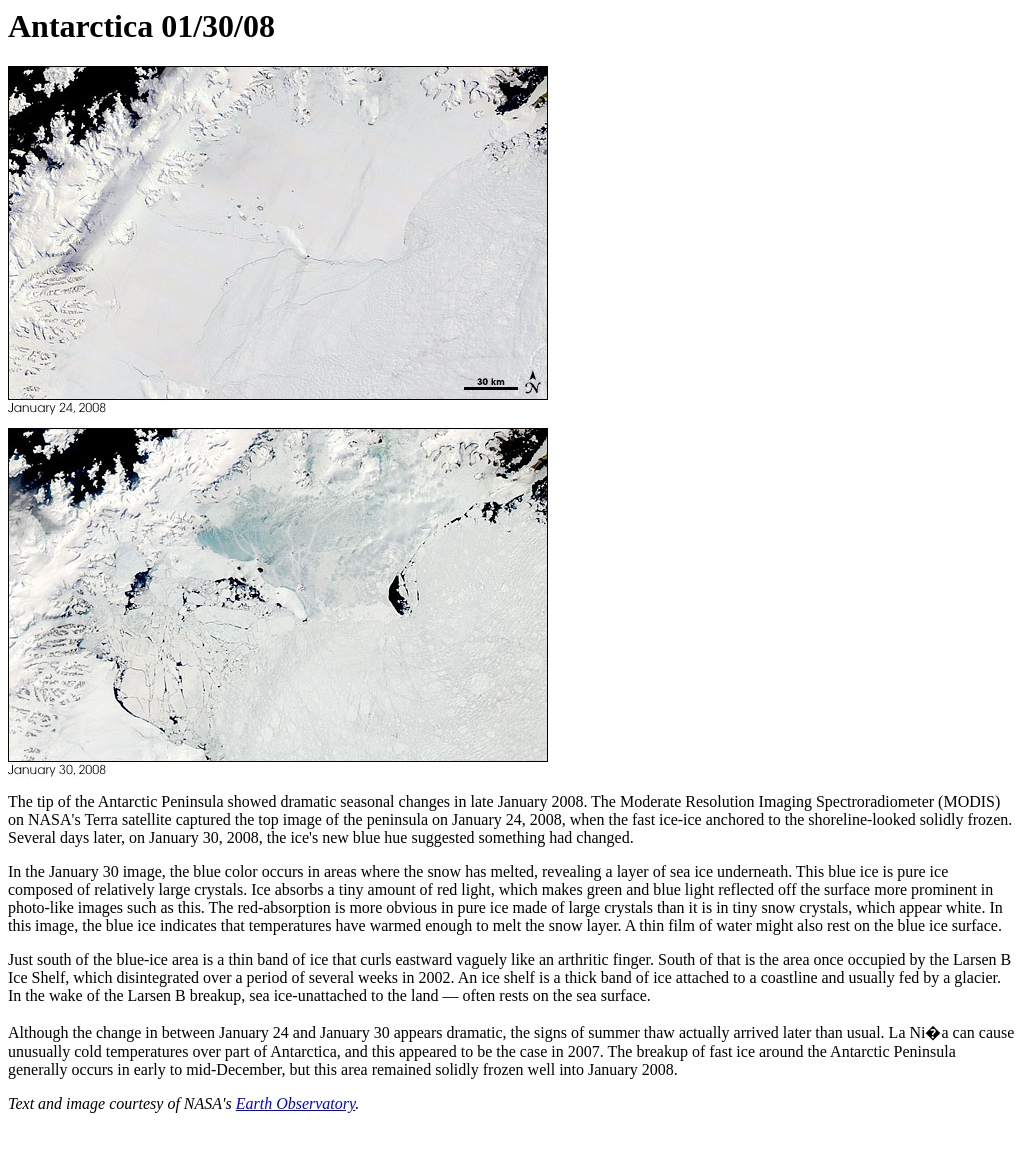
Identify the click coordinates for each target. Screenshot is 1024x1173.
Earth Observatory (296, 1103)
